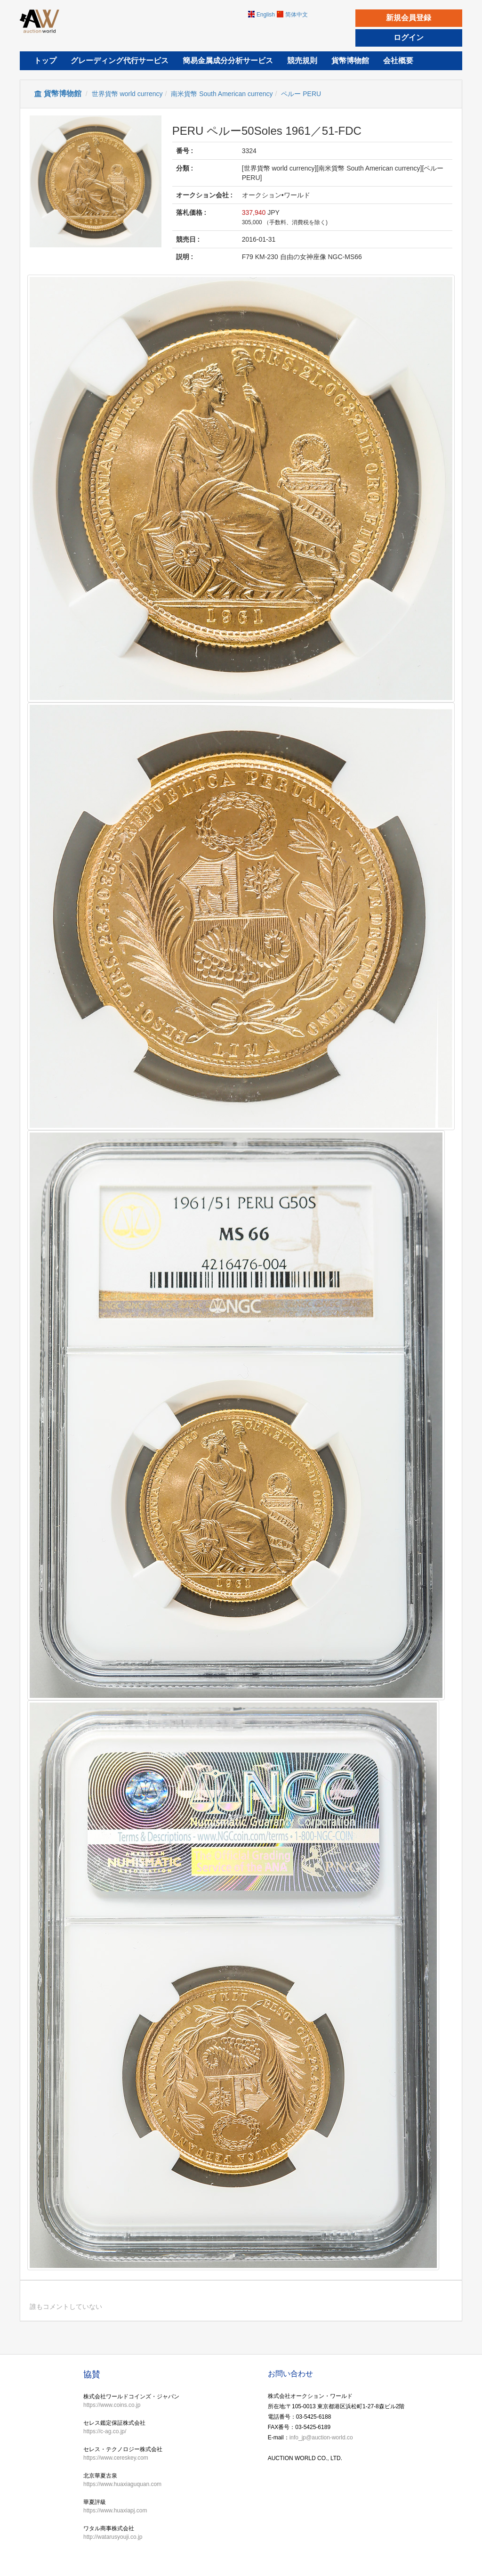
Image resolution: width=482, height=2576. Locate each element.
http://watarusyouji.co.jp (112, 2537)
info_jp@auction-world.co (321, 2437)
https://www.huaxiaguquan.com (122, 2484)
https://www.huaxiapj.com (115, 2510)
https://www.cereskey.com (115, 2457)
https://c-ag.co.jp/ (104, 2431)
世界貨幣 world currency (127, 94)
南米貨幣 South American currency (222, 94)
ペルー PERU (301, 94)
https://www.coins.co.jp (111, 2405)
